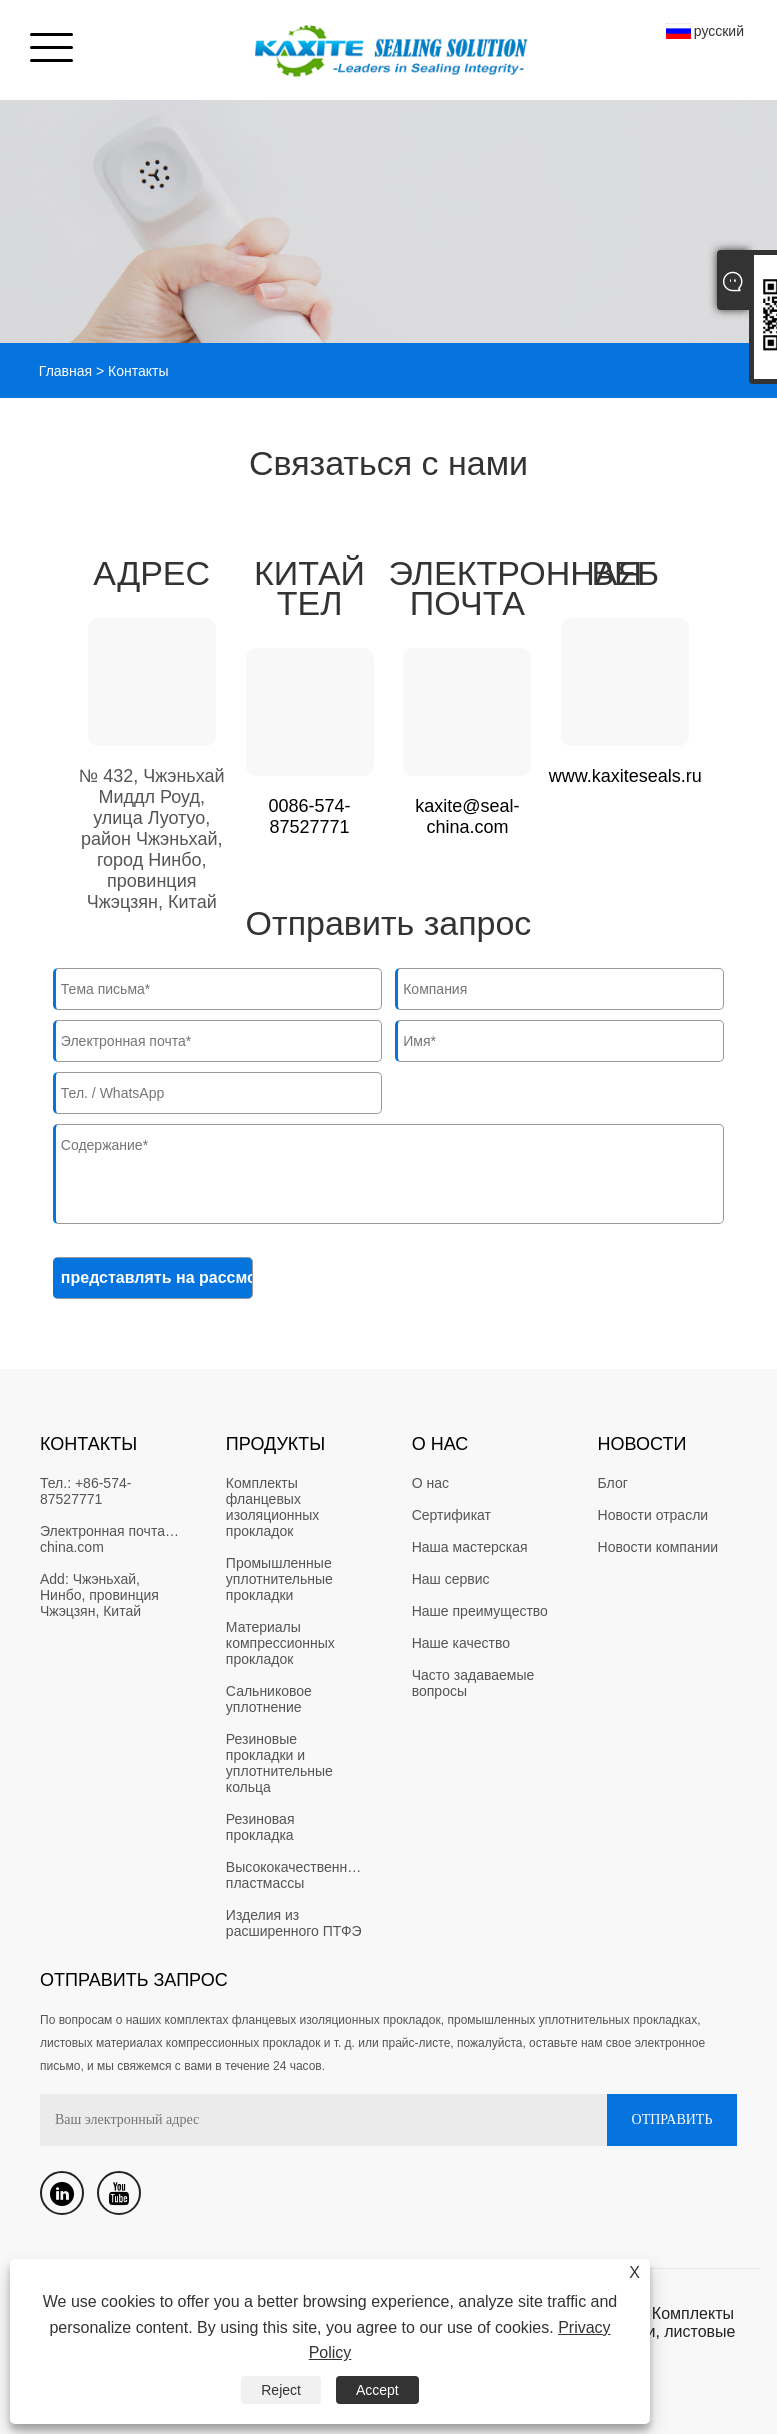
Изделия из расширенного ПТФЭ (294, 1923)
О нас (430, 1483)
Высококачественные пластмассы (297, 1875)
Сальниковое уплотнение (271, 1699)
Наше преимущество (480, 1611)
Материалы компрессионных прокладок (282, 1643)
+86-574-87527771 (85, 1491)
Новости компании (658, 1547)
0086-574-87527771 (310, 816)
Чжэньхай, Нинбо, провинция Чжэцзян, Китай (101, 1595)
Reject (281, 2390)
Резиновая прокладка (262, 1827)
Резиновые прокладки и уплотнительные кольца (281, 1763)
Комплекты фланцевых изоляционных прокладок (274, 1507)
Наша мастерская (470, 1547)
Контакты (138, 371)
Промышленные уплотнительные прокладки (281, 1579)
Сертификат (451, 1515)
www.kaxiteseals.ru (625, 776)
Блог (613, 1483)
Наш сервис (451, 1579)
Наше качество (461, 1643)
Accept (377, 2390)
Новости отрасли (653, 1515)
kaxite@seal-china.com (467, 816)
